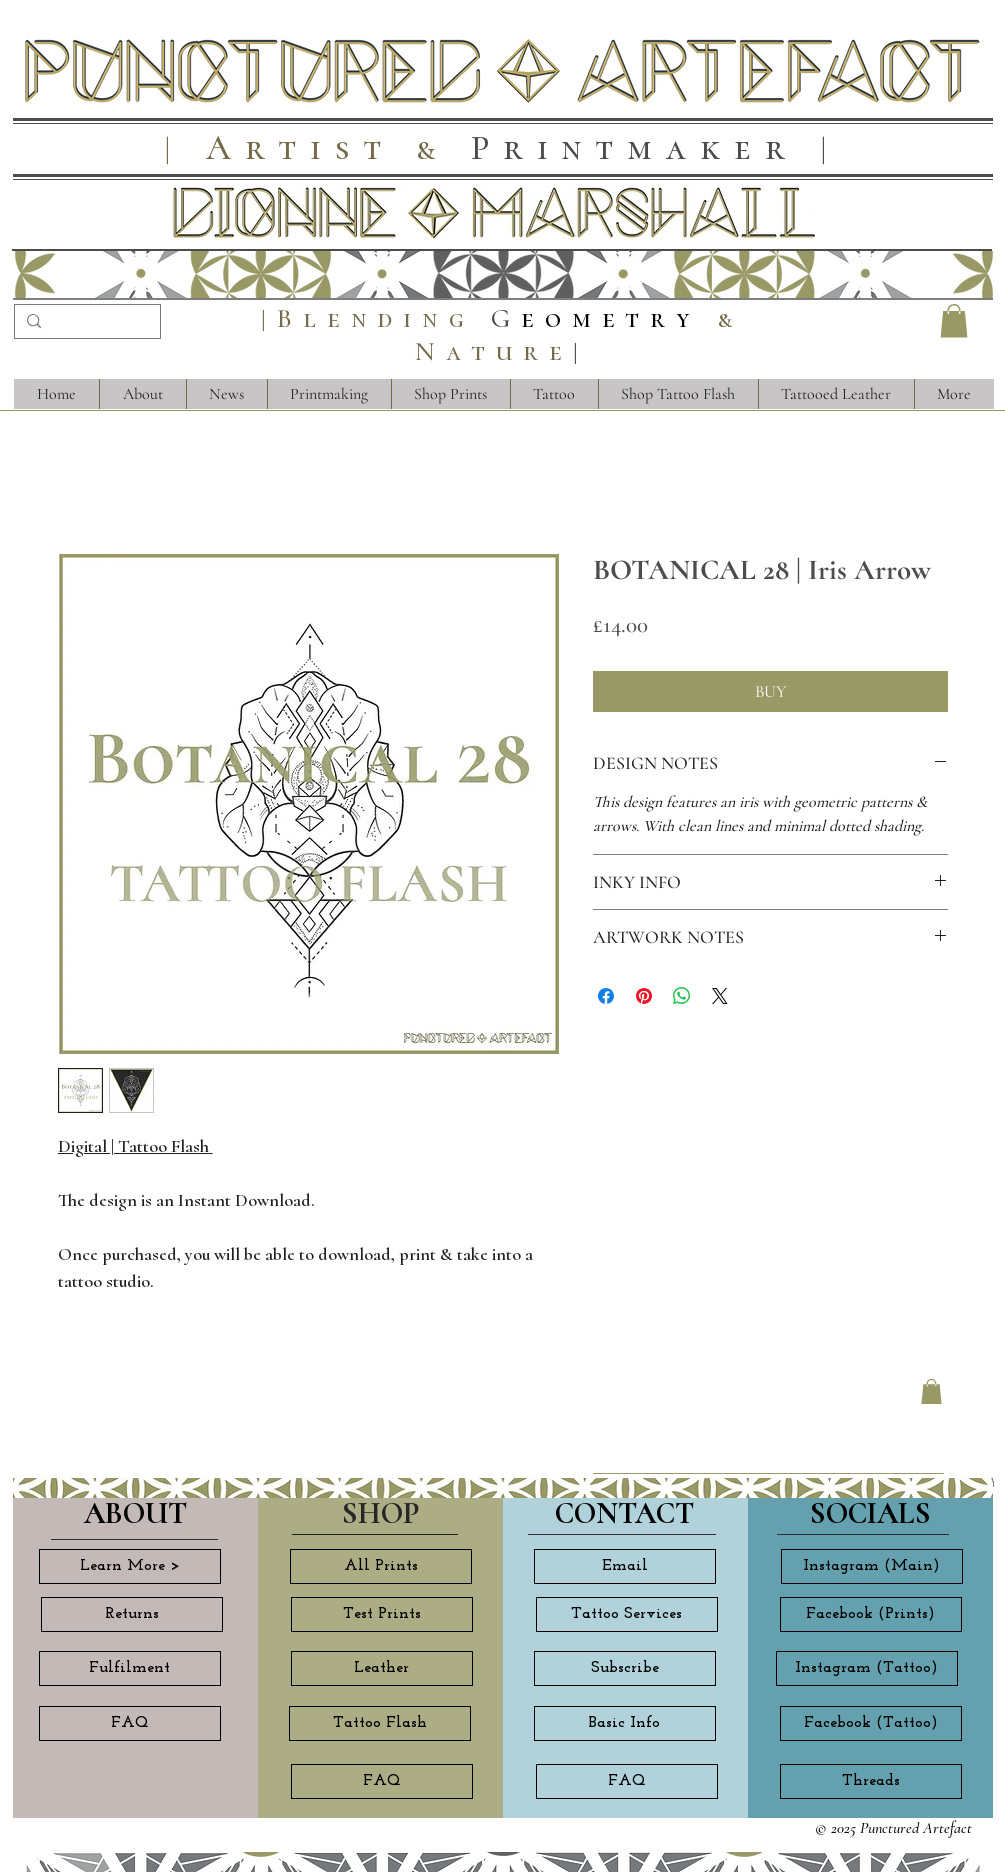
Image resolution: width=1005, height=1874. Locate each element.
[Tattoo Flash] (380, 1723)
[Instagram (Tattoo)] (867, 1668)
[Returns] (132, 1614)
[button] (954, 320)
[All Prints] (381, 1566)
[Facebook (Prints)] (871, 1614)
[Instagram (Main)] (872, 1566)
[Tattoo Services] (627, 1614)
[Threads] (871, 1781)
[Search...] (85, 324)
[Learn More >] (130, 1566)
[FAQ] (130, 1723)
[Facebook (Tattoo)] (871, 1723)
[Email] (625, 1566)
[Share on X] (720, 996)
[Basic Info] (625, 1723)
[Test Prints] (382, 1614)
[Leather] (382, 1668)
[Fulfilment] (130, 1668)
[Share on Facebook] (606, 996)
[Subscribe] (625, 1668)
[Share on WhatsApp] (682, 996)
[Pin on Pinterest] (644, 996)
